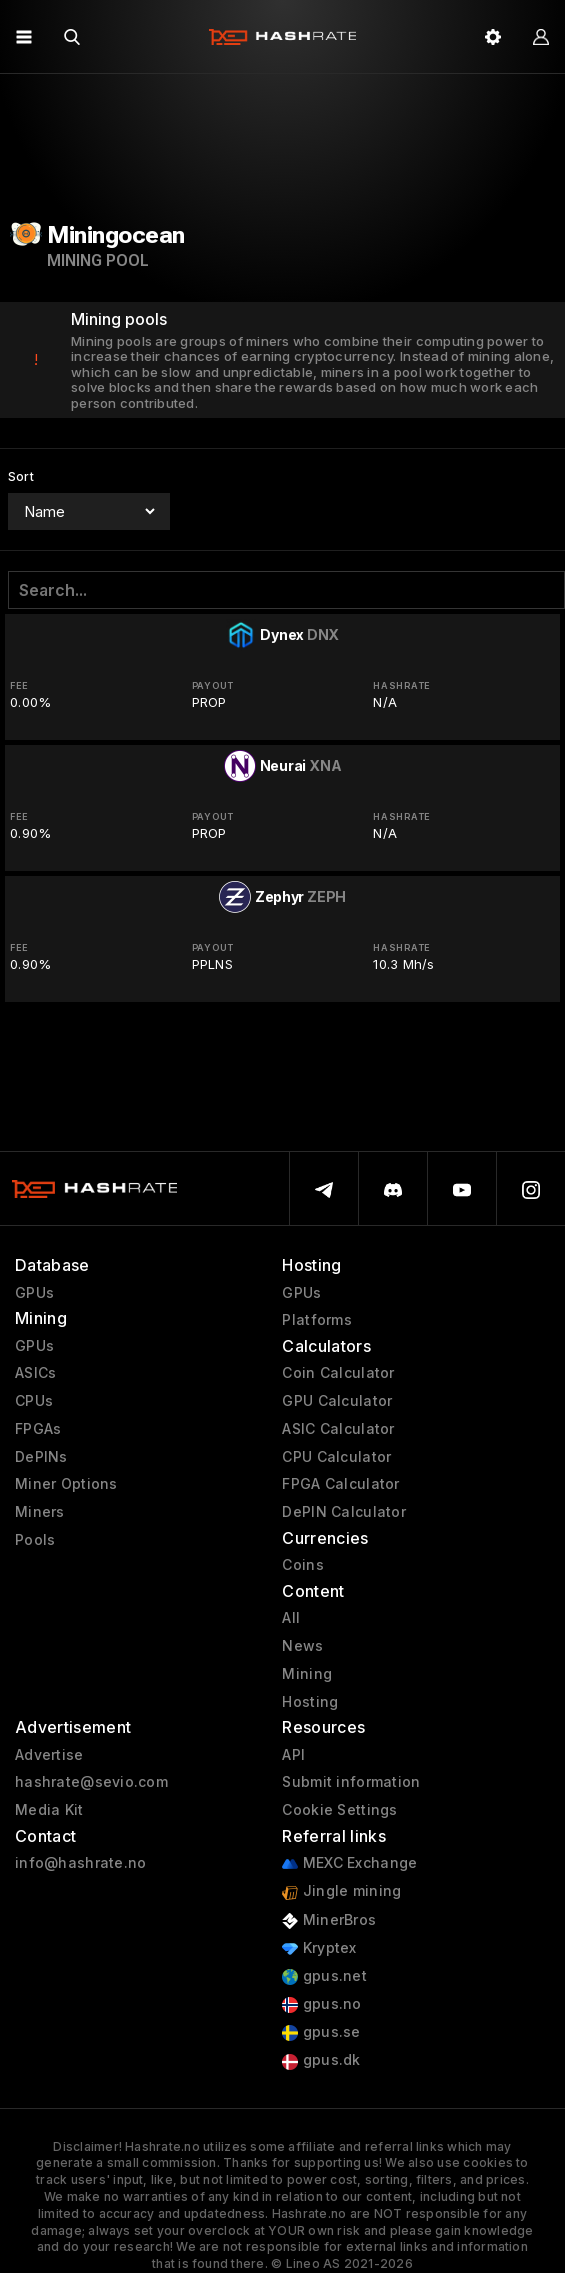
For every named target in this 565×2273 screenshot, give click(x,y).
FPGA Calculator (340, 1484)
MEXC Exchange (349, 1863)
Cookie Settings (339, 1810)
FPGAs (38, 1429)
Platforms (317, 1320)
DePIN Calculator (343, 1512)
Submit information (351, 1782)
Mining (307, 1674)
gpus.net (324, 1976)
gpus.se (321, 2032)
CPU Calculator (336, 1457)
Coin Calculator (338, 1373)
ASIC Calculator (338, 1429)
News (302, 1646)
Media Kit (49, 1810)
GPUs (34, 1293)
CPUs (34, 1401)
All (291, 1618)
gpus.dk (321, 2060)
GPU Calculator (337, 1401)
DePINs (41, 1457)
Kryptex (319, 1948)
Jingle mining (341, 1891)
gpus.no (321, 2004)
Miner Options (66, 1484)
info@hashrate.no (80, 1863)
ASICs (35, 1373)
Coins (302, 1565)
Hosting (310, 1702)
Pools (35, 1540)
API (293, 1755)
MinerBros (329, 1920)
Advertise (49, 1755)
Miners (40, 1512)
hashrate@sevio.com (91, 1782)
